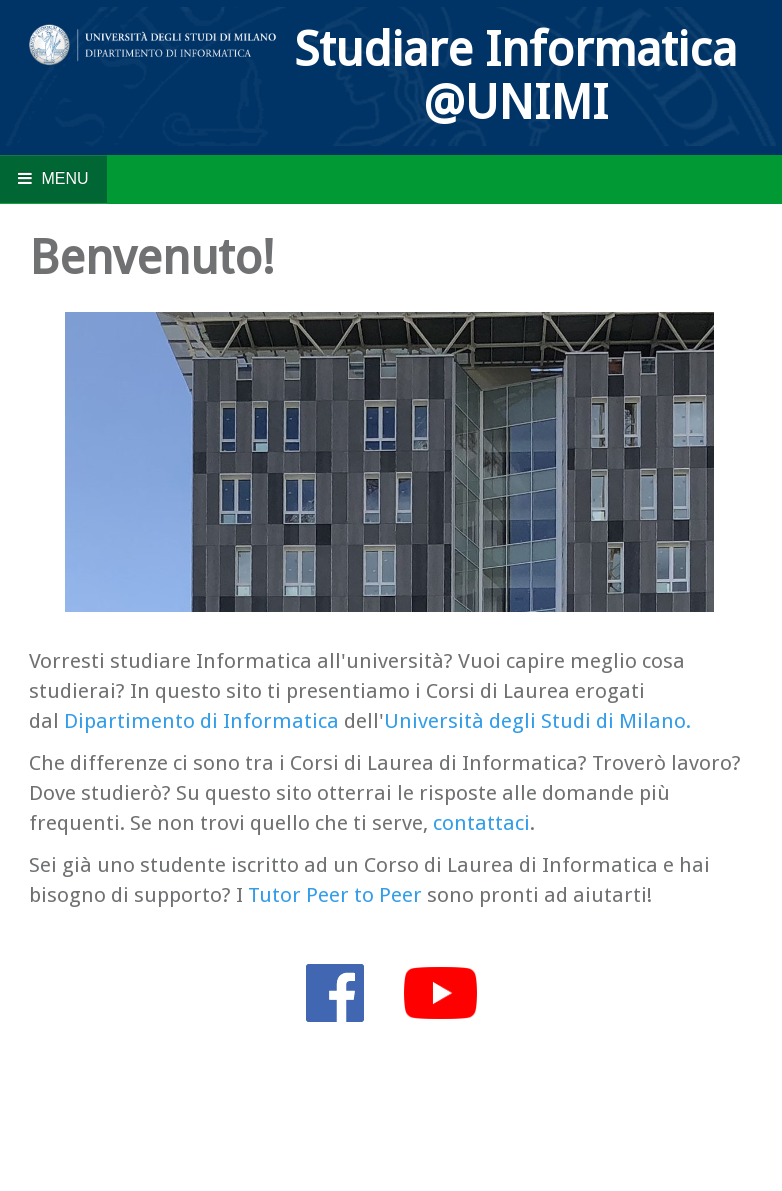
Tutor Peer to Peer (335, 895)
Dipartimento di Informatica (201, 721)
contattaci (481, 823)
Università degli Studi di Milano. (537, 721)
